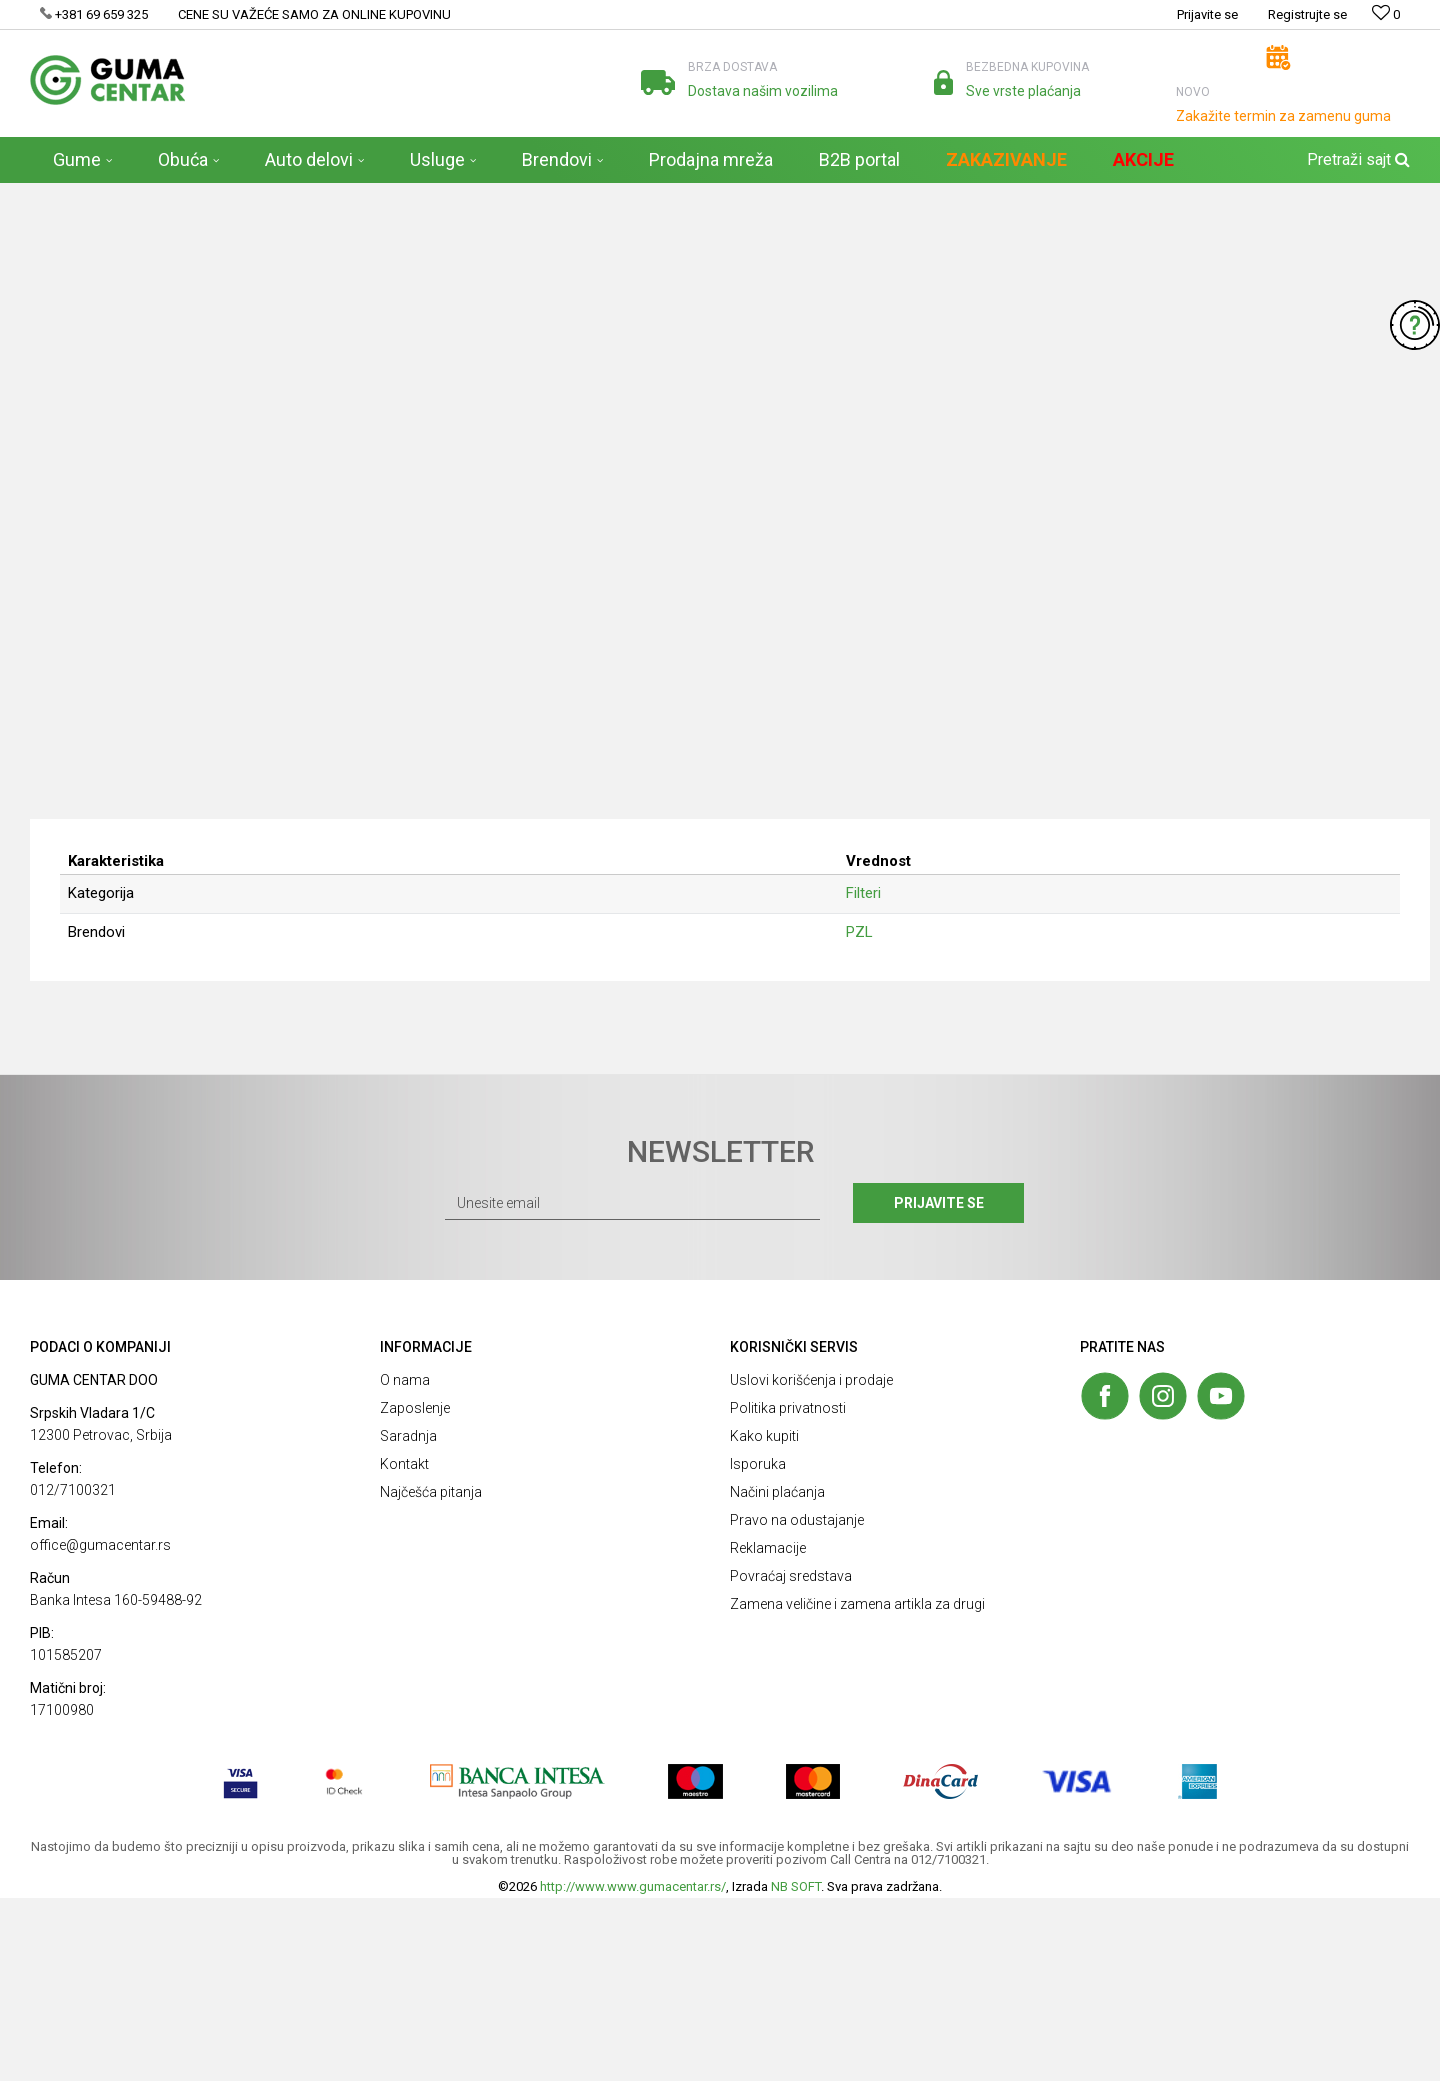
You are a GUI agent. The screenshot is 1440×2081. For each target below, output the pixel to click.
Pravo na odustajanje (797, 1703)
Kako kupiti (764, 1619)
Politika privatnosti (788, 1591)
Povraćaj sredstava (791, 1759)
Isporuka (758, 1647)
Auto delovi (225, 196)
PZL (859, 1115)
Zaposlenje (415, 1591)
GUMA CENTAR (71, 196)
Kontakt (404, 1647)
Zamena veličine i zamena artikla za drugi (857, 1787)
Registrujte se (1307, 14)
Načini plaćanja (777, 1675)
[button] (1356, 160)
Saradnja (408, 1619)
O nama (405, 1563)
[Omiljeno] (1386, 14)
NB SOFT (796, 2069)
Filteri (286, 196)
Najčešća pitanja (431, 1675)
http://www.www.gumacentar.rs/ (633, 2069)
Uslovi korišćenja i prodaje (811, 1563)
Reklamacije (768, 1731)
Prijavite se (939, 1386)
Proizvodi (153, 196)
